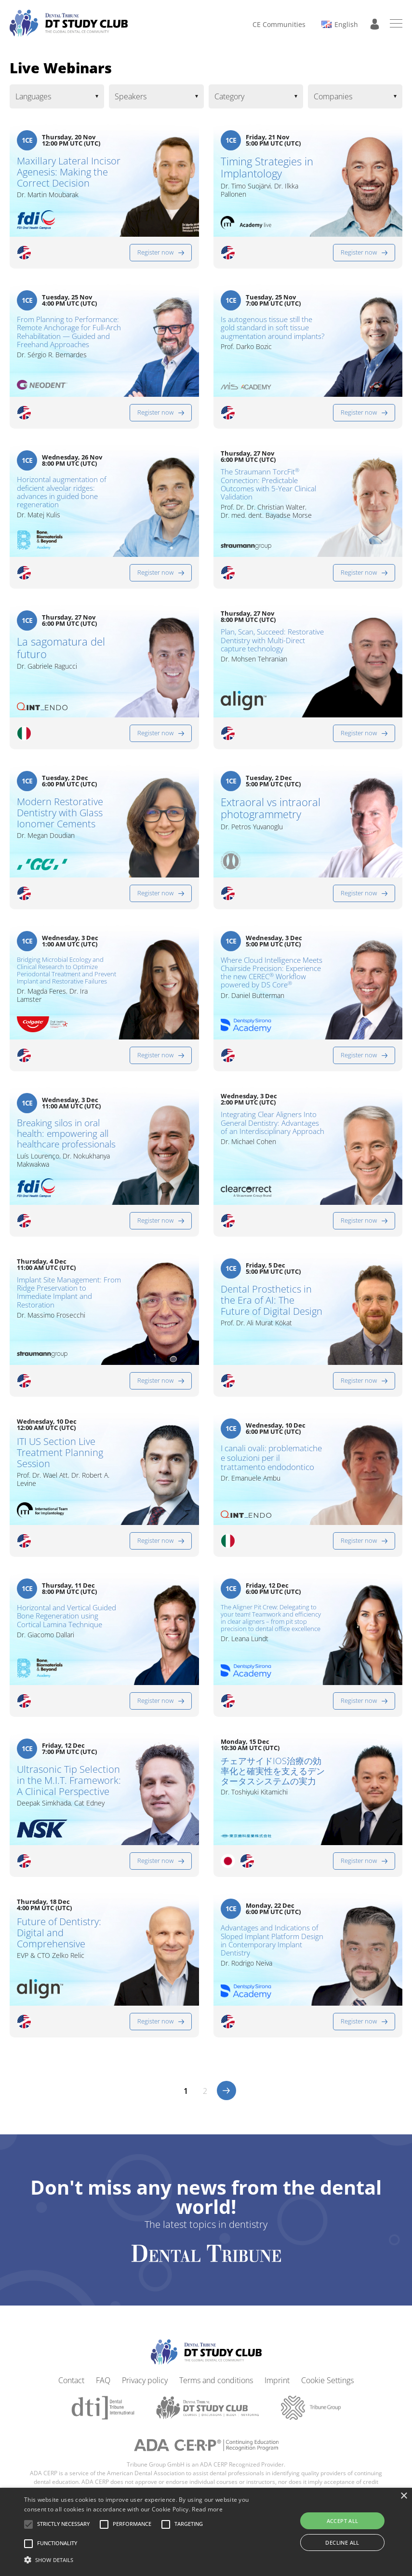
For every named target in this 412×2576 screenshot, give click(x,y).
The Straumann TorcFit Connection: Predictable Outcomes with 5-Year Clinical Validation (268, 484)
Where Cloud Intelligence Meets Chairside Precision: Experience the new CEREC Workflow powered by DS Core (271, 972)
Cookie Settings (327, 2386)
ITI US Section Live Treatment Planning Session (60, 1458)
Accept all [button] (343, 2520)
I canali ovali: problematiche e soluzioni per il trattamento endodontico (272, 1469)
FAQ (103, 2386)
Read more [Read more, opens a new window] (207, 2509)
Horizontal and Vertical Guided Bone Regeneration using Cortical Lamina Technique (66, 1628)
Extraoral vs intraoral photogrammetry (270, 808)
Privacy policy (145, 2386)
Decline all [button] (342, 2542)
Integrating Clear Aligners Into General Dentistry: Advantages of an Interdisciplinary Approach (272, 1132)
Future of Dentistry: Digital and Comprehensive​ (59, 1938)
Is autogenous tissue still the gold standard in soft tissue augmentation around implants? (272, 334)
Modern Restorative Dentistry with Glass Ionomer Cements (60, 812)
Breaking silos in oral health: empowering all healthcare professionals (67, 1144)
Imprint (277, 2386)
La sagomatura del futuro (61, 647)
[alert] (206, 2532)
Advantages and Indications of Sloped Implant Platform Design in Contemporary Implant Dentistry (272, 1946)
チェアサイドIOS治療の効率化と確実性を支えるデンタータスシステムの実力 (273, 1777)
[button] (63, 2524)
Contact (71, 2386)
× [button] (403, 2496)
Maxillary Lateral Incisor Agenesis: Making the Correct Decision (68, 172)
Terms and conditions (216, 2386)
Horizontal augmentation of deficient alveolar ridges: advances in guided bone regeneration (61, 492)
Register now (155, 252)
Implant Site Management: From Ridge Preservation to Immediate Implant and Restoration (63, 1299)
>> (226, 2096)
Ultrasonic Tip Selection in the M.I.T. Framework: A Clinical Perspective (69, 1786)
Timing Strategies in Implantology (267, 167)
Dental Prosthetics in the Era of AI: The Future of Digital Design (271, 1305)
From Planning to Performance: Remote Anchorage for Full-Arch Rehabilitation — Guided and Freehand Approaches (69, 332)
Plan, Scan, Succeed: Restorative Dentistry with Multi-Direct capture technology (264, 645)
